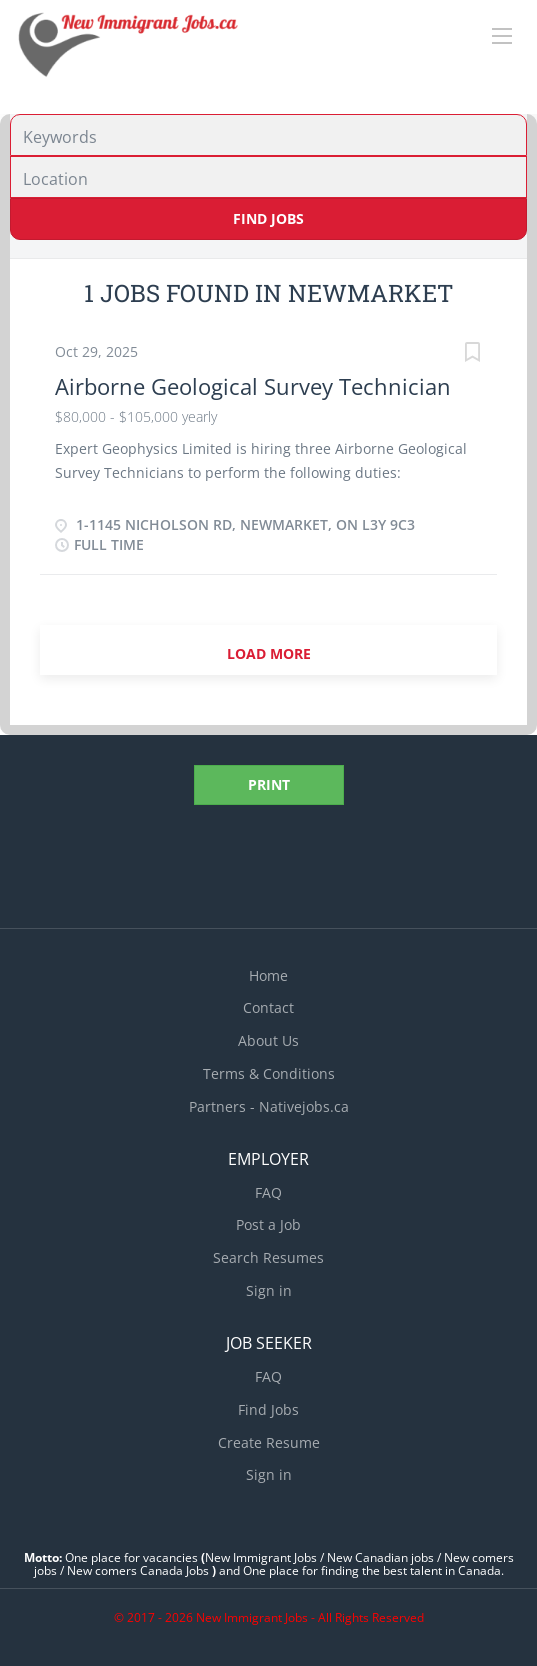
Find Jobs (268, 218)
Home (268, 975)
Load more (269, 653)
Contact (268, 1007)
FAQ (268, 1192)
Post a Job (268, 1224)
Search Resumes (268, 1257)
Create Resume (269, 1442)
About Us (268, 1040)
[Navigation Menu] (502, 36)
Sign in (269, 1290)
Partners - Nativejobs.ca (269, 1106)
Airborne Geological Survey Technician (253, 386)
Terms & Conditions (269, 1073)
